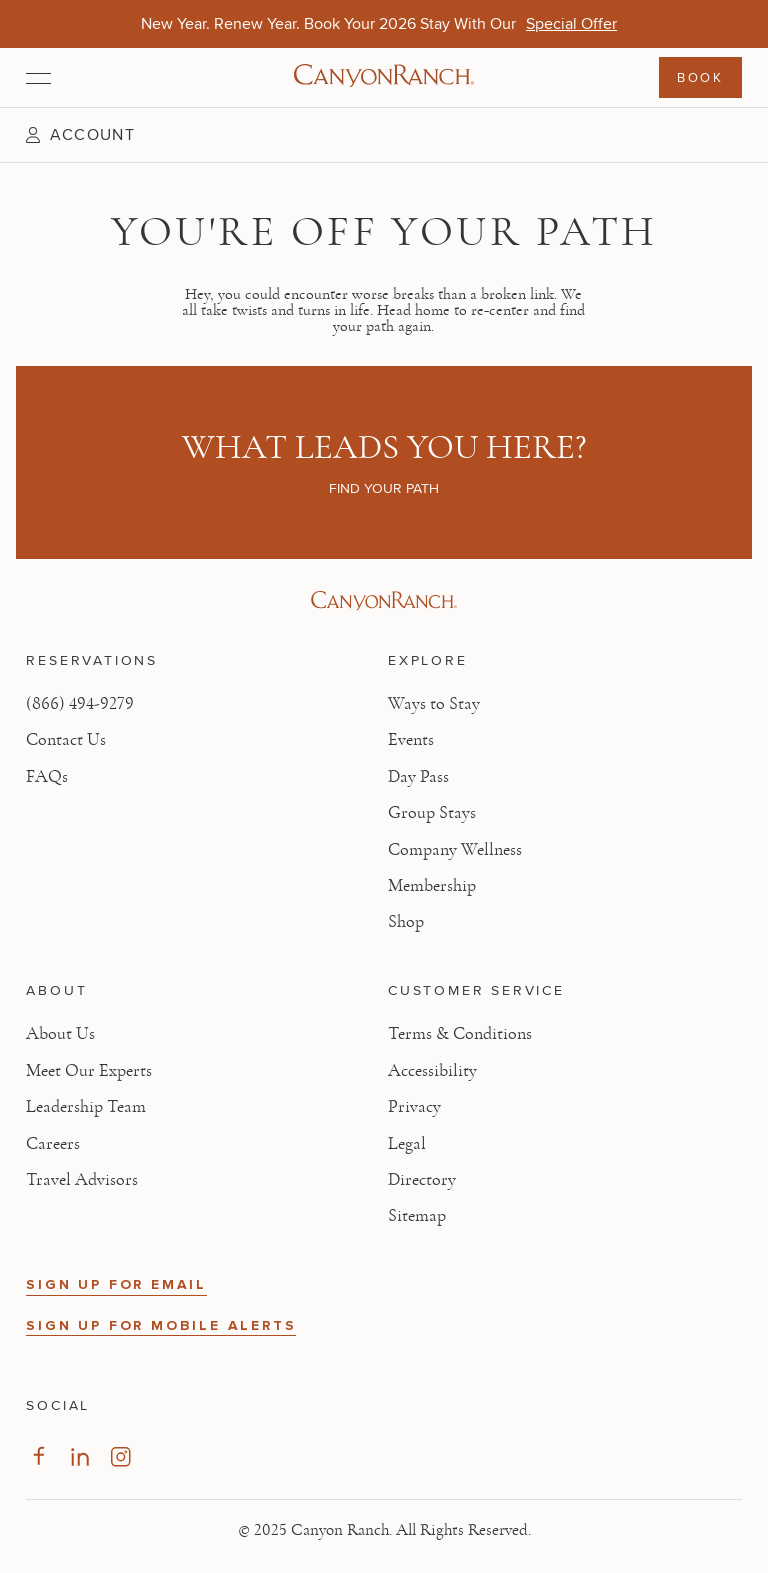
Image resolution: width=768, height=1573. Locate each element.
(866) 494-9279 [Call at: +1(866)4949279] (80, 704)
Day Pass (418, 777)
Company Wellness (455, 850)
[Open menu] (38, 78)
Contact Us (66, 740)
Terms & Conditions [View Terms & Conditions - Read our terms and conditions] (460, 1034)
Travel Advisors (82, 1180)
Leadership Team (86, 1107)
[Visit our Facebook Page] (38, 1456)
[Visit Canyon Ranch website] (383, 601)
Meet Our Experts (89, 1071)
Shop (406, 922)
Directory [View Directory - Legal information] (422, 1180)
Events (411, 740)
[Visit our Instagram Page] (120, 1456)
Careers (53, 1144)
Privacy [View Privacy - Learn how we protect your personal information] (414, 1107)
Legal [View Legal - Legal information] (407, 1144)
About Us (60, 1034)
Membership (432, 886)
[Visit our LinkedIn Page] (79, 1456)
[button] (80, 135)
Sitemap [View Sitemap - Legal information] (417, 1216)
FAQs (47, 777)
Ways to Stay (434, 704)
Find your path (384, 488)
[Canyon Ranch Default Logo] (384, 77)
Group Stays (432, 813)
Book (700, 77)
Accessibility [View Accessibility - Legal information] (432, 1071)
